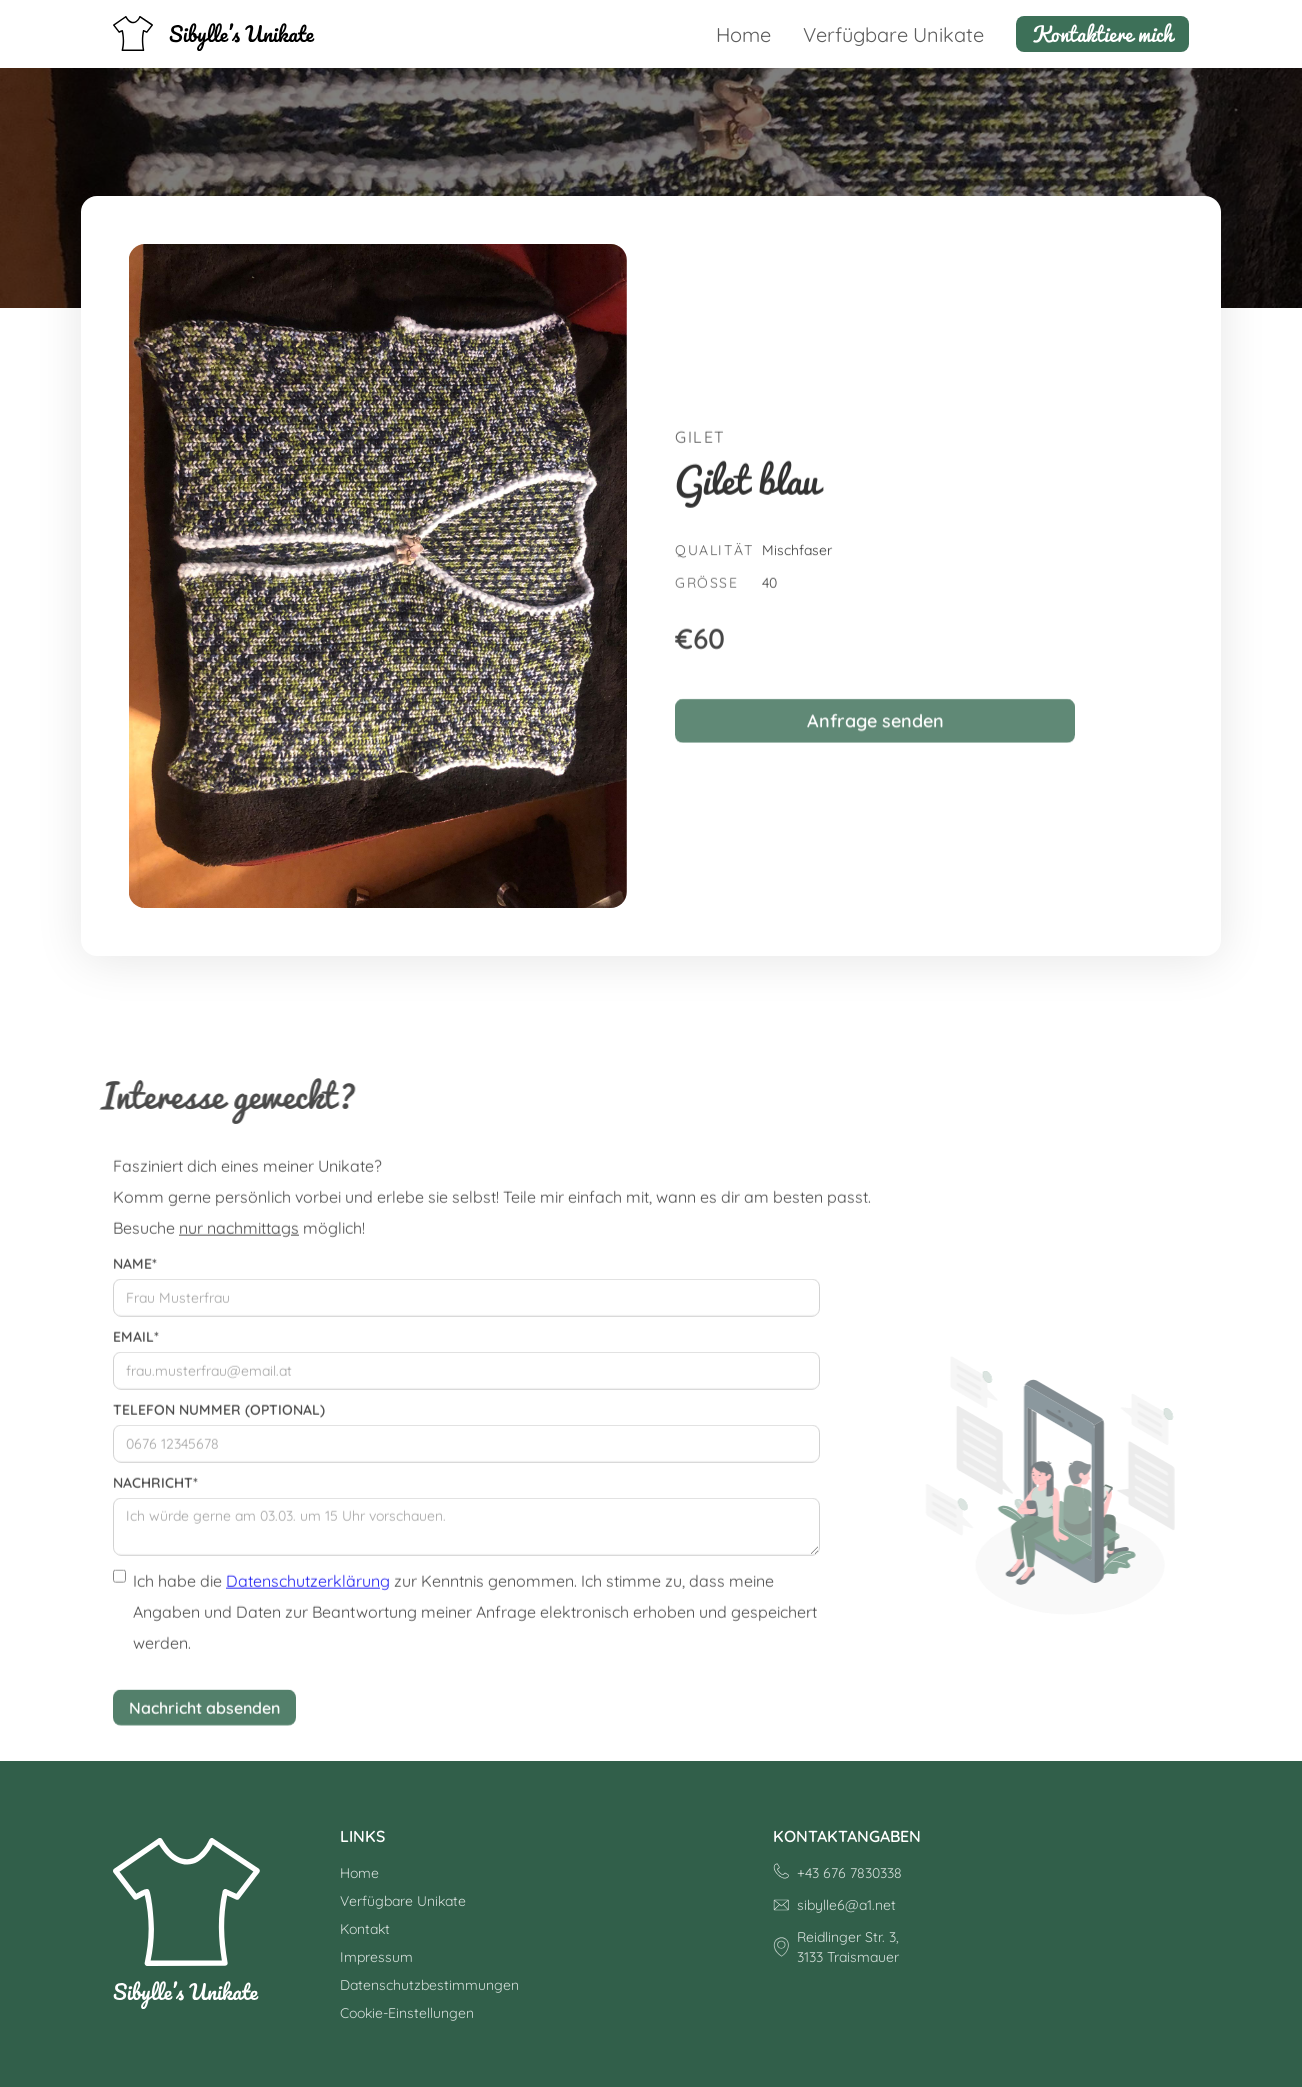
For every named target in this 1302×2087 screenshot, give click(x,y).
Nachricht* (155, 1491)
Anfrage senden (875, 731)
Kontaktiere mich (1102, 33)
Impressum (376, 1957)
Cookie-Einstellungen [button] (407, 2013)
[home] (214, 34)
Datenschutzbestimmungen (429, 1985)
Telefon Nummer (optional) (219, 1418)
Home (743, 34)
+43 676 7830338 (849, 1873)
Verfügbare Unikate (893, 34)
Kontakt (365, 1929)
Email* (136, 1345)
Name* (135, 1272)
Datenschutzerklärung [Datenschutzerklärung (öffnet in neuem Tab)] (308, 1589)
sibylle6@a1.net (846, 1905)
